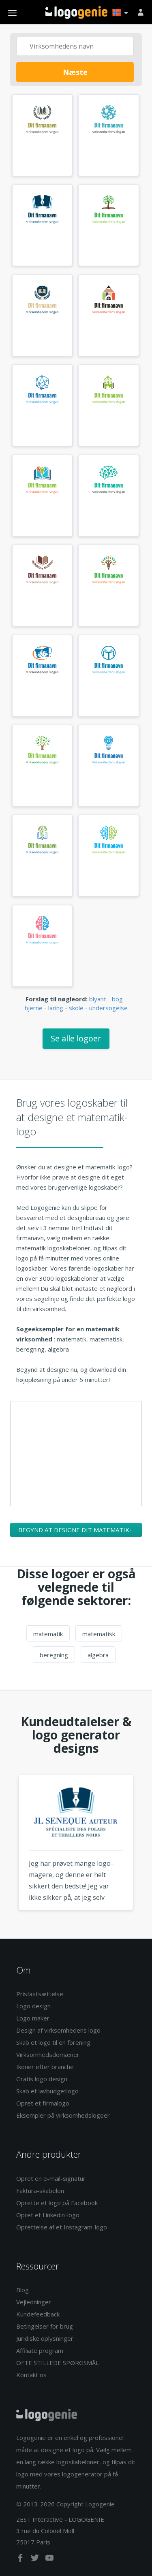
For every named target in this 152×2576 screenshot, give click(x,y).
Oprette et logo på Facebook (57, 2203)
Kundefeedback (38, 2314)
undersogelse (108, 1008)
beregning (54, 1655)
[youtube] (49, 2559)
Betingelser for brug (44, 2326)
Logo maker (32, 2018)
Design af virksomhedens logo (58, 2030)
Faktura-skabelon (40, 2190)
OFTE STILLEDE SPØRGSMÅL (57, 2363)
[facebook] (21, 2559)
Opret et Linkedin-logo (47, 2215)
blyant (97, 999)
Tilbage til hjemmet (76, 12)
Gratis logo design (41, 2079)
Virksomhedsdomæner (47, 2054)
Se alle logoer (76, 1038)
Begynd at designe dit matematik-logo (75, 1531)
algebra (98, 1655)
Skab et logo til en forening (53, 2042)
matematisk (98, 1634)
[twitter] (36, 2559)
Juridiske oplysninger (44, 2338)
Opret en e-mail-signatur (51, 2178)
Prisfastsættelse (39, 1994)
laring (55, 1008)
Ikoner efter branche (45, 2067)
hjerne (34, 1008)
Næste (75, 72)
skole (76, 1008)
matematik (48, 1634)
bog (117, 999)
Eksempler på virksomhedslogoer (63, 2115)
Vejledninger (33, 2302)
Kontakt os (31, 2375)
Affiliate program (39, 2350)
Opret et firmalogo (42, 2103)
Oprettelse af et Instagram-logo (61, 2227)
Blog (22, 2290)
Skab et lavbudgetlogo (47, 2091)
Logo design (33, 2006)
